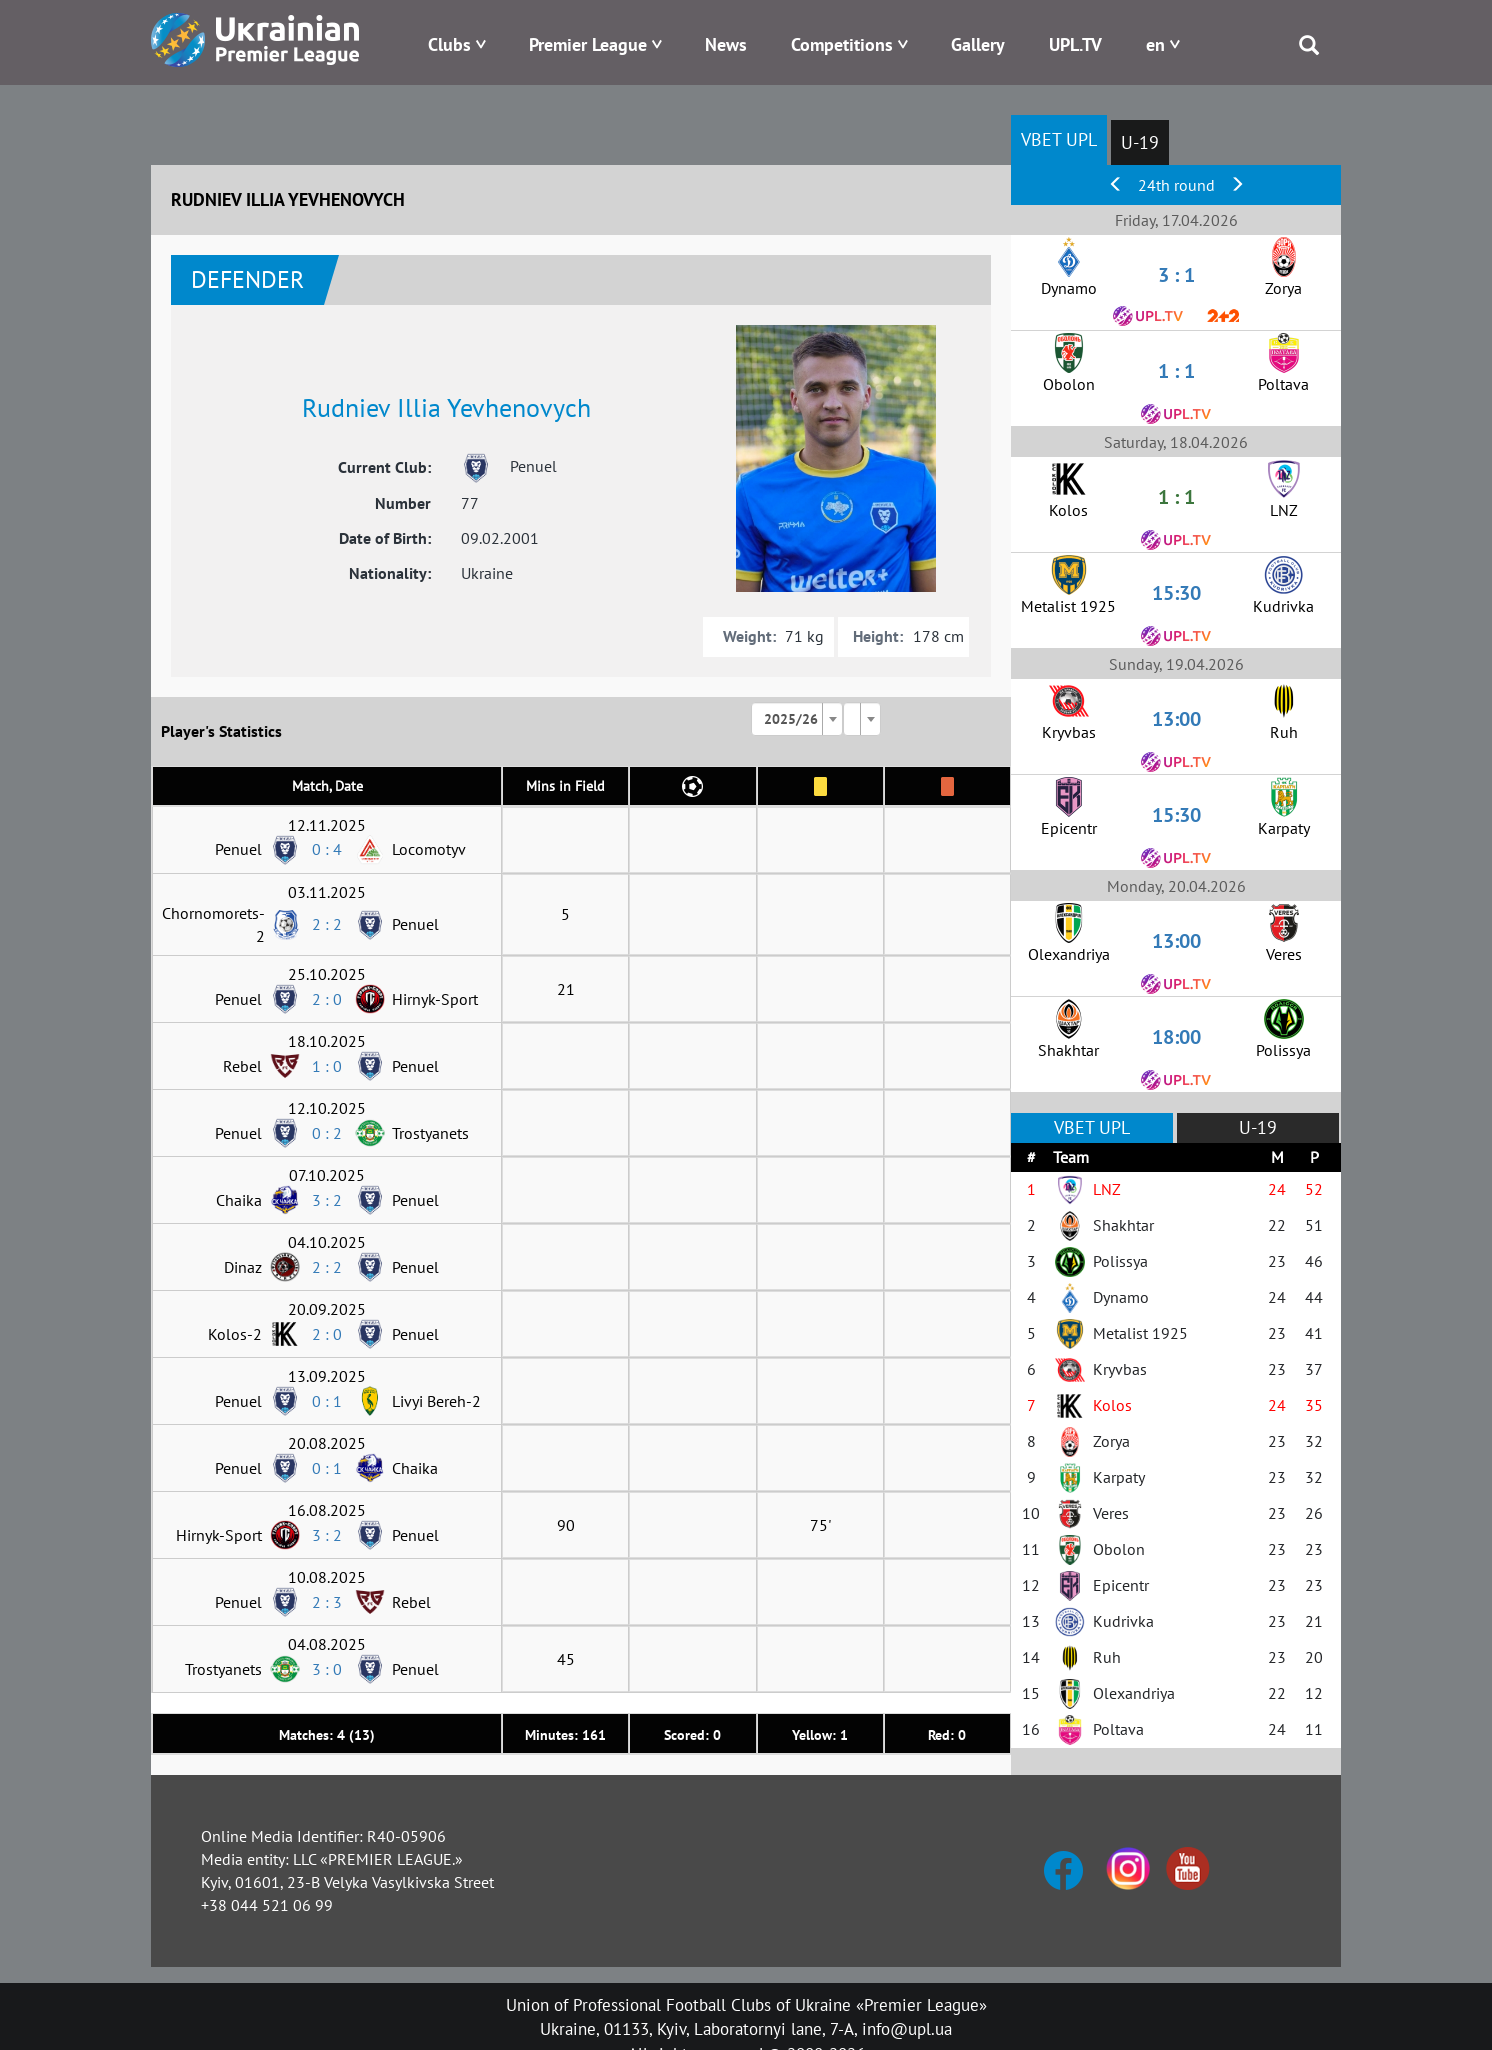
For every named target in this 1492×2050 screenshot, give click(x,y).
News (726, 44)
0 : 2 (327, 1133)
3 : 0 (327, 1669)
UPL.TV (1075, 44)
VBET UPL (1059, 139)
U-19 (1140, 142)
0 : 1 (327, 1401)
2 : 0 (327, 999)
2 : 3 (327, 1602)
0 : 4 (327, 849)
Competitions (842, 44)
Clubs (449, 44)
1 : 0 (327, 1066)
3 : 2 (327, 1200)
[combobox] (797, 719)
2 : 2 (327, 924)
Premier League (588, 44)
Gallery (978, 44)
